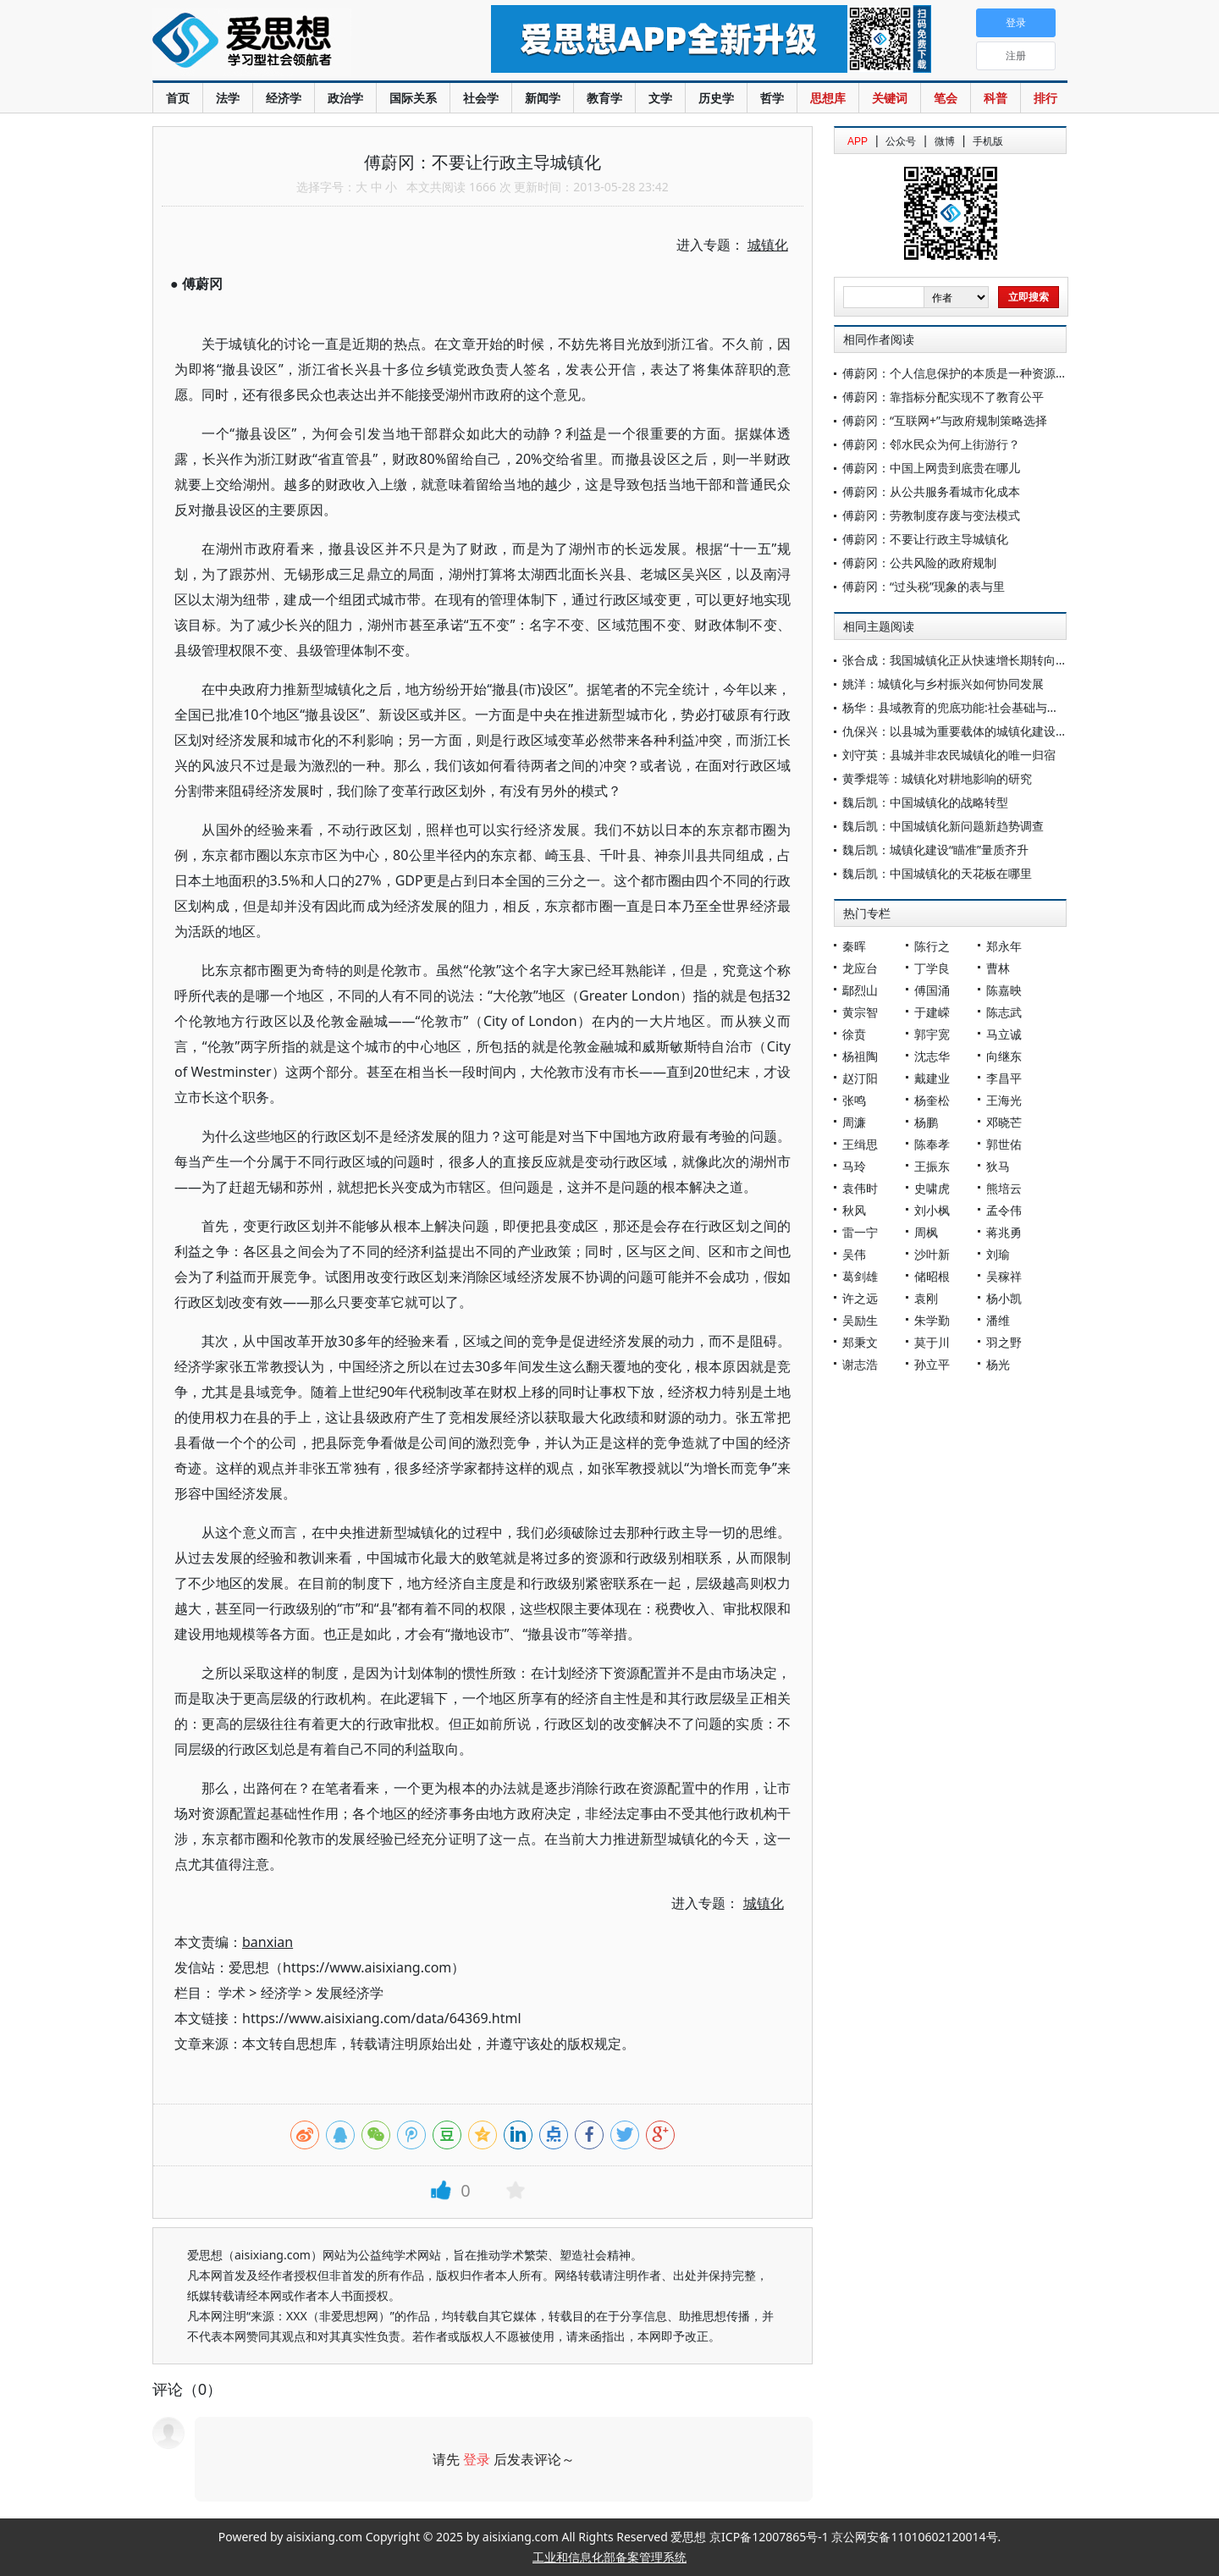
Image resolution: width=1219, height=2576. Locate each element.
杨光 (998, 1364)
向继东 (1004, 1056)
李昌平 (1004, 1078)
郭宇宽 (932, 1034)
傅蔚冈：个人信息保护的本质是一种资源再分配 (966, 373)
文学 (660, 98)
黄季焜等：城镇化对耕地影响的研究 (937, 778)
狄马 (998, 1166)
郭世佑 (1004, 1144)
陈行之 (932, 946)
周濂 (854, 1122)
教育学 (604, 98)
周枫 (926, 1232)
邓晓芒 (1004, 1122)
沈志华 (932, 1056)
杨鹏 (926, 1122)
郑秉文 (860, 1342)
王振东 (932, 1166)
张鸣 (854, 1100)
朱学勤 (932, 1320)
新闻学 (542, 98)
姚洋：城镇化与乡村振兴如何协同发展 (943, 684)
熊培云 (1004, 1188)
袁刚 (926, 1298)
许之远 (860, 1298)
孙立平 (932, 1364)
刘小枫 (932, 1210)
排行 (1045, 98)
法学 (228, 98)
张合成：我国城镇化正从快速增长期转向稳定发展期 (978, 660)
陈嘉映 (1004, 990)
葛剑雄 (860, 1276)
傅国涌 (932, 990)
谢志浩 (860, 1364)
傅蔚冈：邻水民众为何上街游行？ (931, 444)
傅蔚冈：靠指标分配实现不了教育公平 (943, 397)
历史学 (716, 98)
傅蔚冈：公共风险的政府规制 (919, 562)
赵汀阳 (860, 1078)
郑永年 (1004, 946)
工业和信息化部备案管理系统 (609, 2557)
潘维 (998, 1320)
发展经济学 (349, 1992)
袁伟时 (860, 1188)
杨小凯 (1004, 1298)
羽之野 (1004, 1342)
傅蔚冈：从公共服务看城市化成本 (931, 491)
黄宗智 (860, 1012)
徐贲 (854, 1034)
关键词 (889, 98)
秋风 (854, 1210)
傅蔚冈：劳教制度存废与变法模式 (931, 515)
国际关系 (413, 98)
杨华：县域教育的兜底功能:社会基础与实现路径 (968, 707)
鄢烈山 (860, 990)
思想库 (828, 98)
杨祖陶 (860, 1056)
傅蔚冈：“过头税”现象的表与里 (923, 586)
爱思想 (287, 42)
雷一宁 (860, 1232)
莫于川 (932, 1342)
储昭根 (932, 1276)
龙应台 (860, 968)
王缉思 (860, 1144)
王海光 (1004, 1100)
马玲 (854, 1166)
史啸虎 (932, 1188)
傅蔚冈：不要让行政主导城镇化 (925, 539)
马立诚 (1004, 1034)
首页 (178, 98)
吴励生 (860, 1320)
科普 (995, 98)
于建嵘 (932, 1012)
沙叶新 (932, 1254)
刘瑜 (998, 1254)
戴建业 (932, 1078)
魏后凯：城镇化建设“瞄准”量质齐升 (935, 849)
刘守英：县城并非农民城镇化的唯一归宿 (949, 755)
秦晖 (854, 946)
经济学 (283, 98)
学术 (231, 1992)
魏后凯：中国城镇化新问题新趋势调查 (943, 826)
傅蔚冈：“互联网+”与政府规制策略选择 (944, 420)
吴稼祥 (1004, 1276)
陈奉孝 (932, 1144)
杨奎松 (932, 1100)
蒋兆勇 (1004, 1232)
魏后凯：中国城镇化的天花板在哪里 (937, 873)
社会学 (481, 98)
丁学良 (932, 968)
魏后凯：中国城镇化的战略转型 (925, 802)
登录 (476, 2459)
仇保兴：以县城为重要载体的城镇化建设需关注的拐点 (984, 731)
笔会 (945, 98)
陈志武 (1004, 1012)
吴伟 (854, 1254)
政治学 (345, 98)
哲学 (772, 98)
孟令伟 (1004, 1210)
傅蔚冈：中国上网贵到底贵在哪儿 (931, 468)
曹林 (998, 968)
